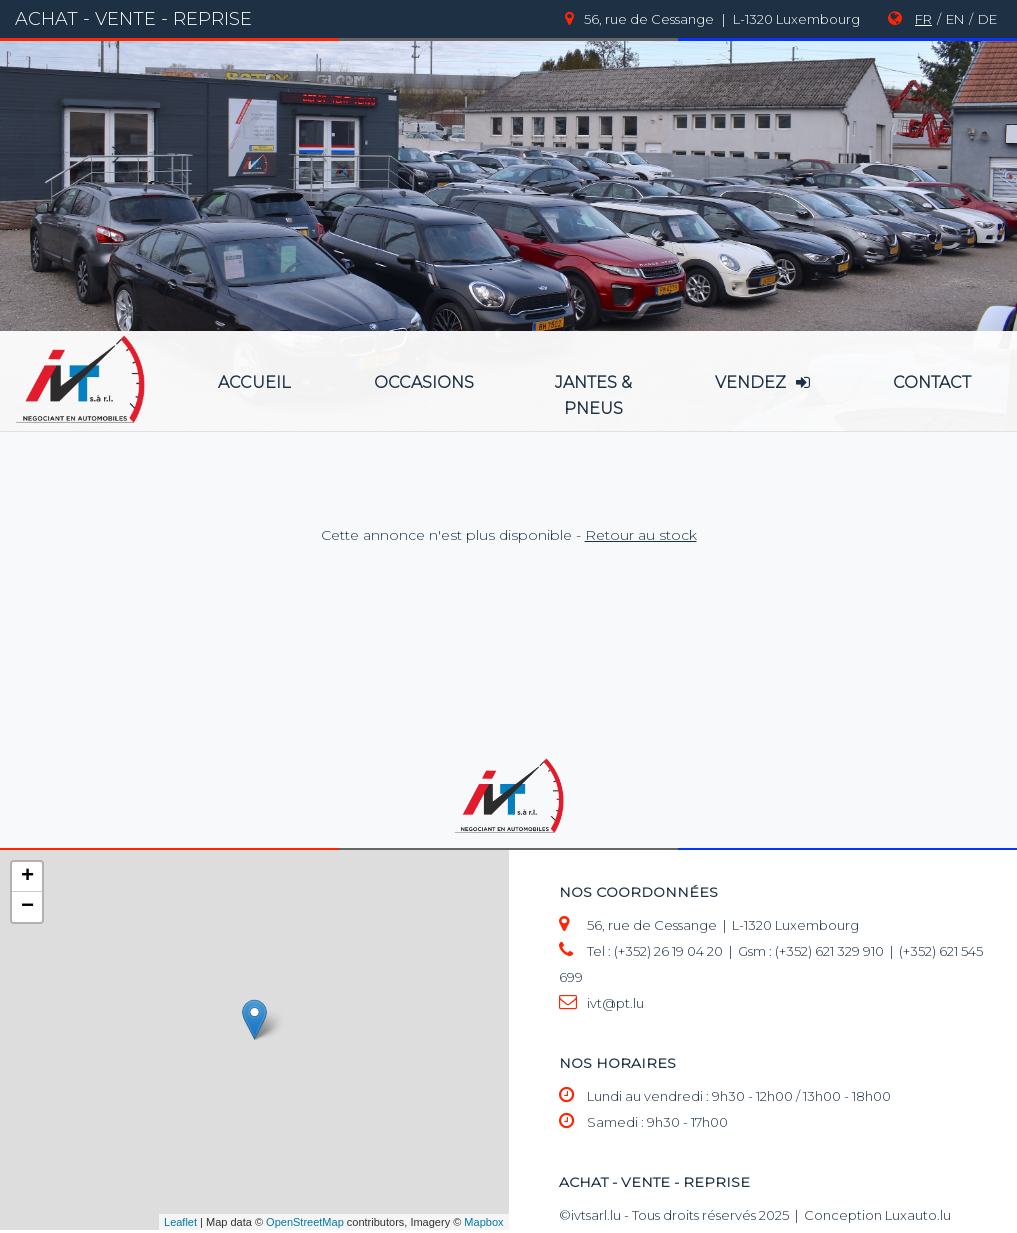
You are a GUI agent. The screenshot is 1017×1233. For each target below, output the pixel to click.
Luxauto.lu (918, 1215)
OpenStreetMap (305, 1222)
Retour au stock (641, 535)
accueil (254, 382)
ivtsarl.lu (596, 1215)
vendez (762, 382)
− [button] (27, 907)
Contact (932, 382)
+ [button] (27, 877)
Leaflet (180, 1222)
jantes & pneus (593, 395)
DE (987, 19)
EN (955, 19)
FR (923, 19)
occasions (424, 382)
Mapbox (483, 1222)
